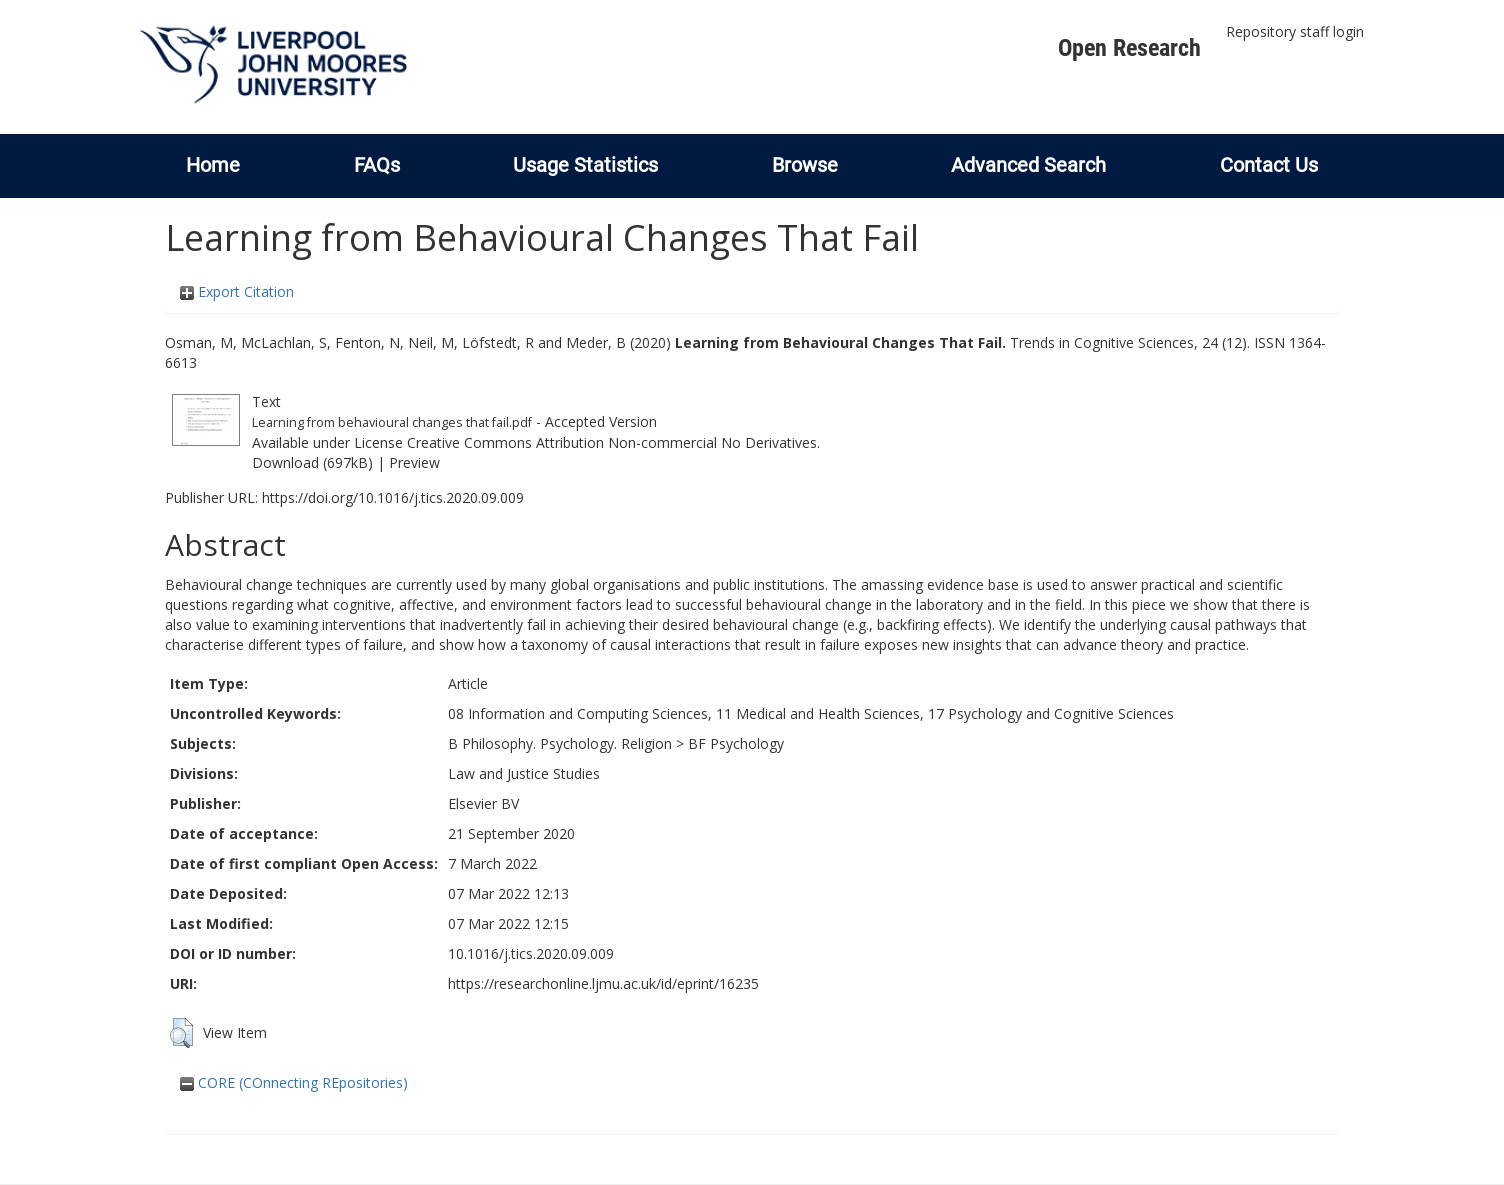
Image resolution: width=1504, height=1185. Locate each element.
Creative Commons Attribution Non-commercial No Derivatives (612, 442)
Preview (414, 462)
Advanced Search (1028, 165)
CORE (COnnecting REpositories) (294, 1082)
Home (213, 165)
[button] (181, 1033)
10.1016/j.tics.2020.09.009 (531, 953)
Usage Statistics (585, 165)
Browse (805, 165)
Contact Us (1269, 165)
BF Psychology (736, 743)
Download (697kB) (312, 462)
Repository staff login (1295, 31)
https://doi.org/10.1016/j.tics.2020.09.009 (393, 497)
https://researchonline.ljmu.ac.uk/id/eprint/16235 (603, 983)
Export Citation (237, 291)
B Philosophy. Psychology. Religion (560, 743)
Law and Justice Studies (524, 773)
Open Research (1129, 48)
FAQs (377, 165)
